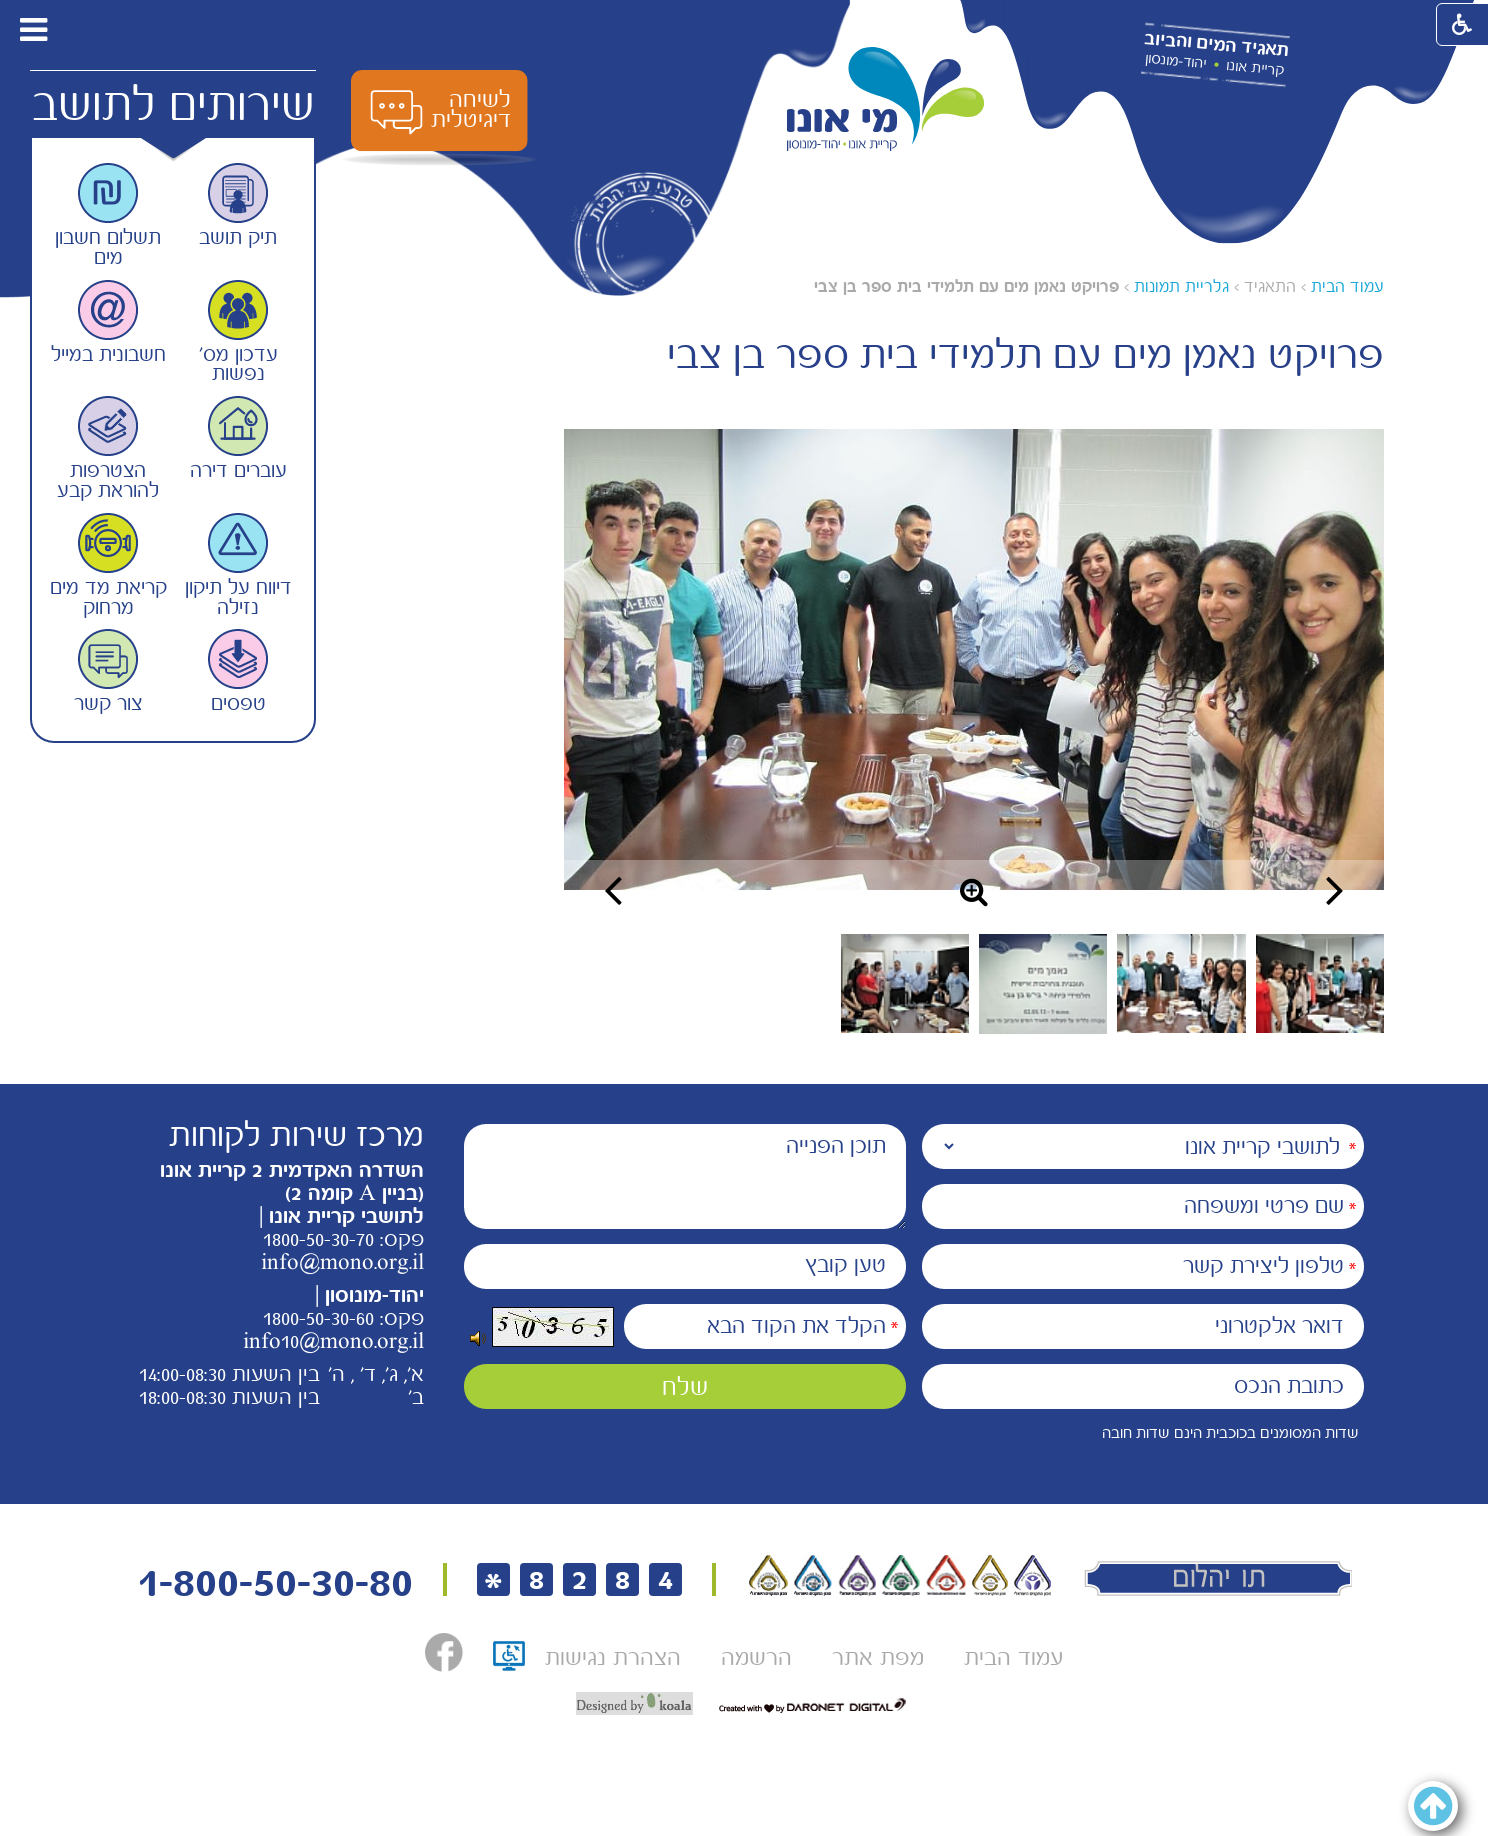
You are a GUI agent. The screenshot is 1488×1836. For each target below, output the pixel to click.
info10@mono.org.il (333, 1341)
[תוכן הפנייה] (685, 1176)
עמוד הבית (1347, 286)
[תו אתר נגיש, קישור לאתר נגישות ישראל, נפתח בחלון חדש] (509, 1662)
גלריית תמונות (1181, 286)
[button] (88, 29)
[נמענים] (1143, 1146)
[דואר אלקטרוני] (1143, 1326)
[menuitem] (1013, 1657)
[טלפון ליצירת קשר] (1143, 1266)
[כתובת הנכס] (1143, 1386)
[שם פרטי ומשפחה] (1143, 1206)
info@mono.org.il (342, 1262)
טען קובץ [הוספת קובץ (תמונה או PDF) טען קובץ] (845, 1265)
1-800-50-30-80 (275, 1582)
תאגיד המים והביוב (1216, 45)
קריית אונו (1255, 68)
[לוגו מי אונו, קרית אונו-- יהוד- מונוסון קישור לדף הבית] (886, 99)
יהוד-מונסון (1175, 61)
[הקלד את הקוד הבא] (765, 1326)
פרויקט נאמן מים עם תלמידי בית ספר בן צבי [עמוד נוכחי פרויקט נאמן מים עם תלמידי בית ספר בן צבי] (966, 286)
